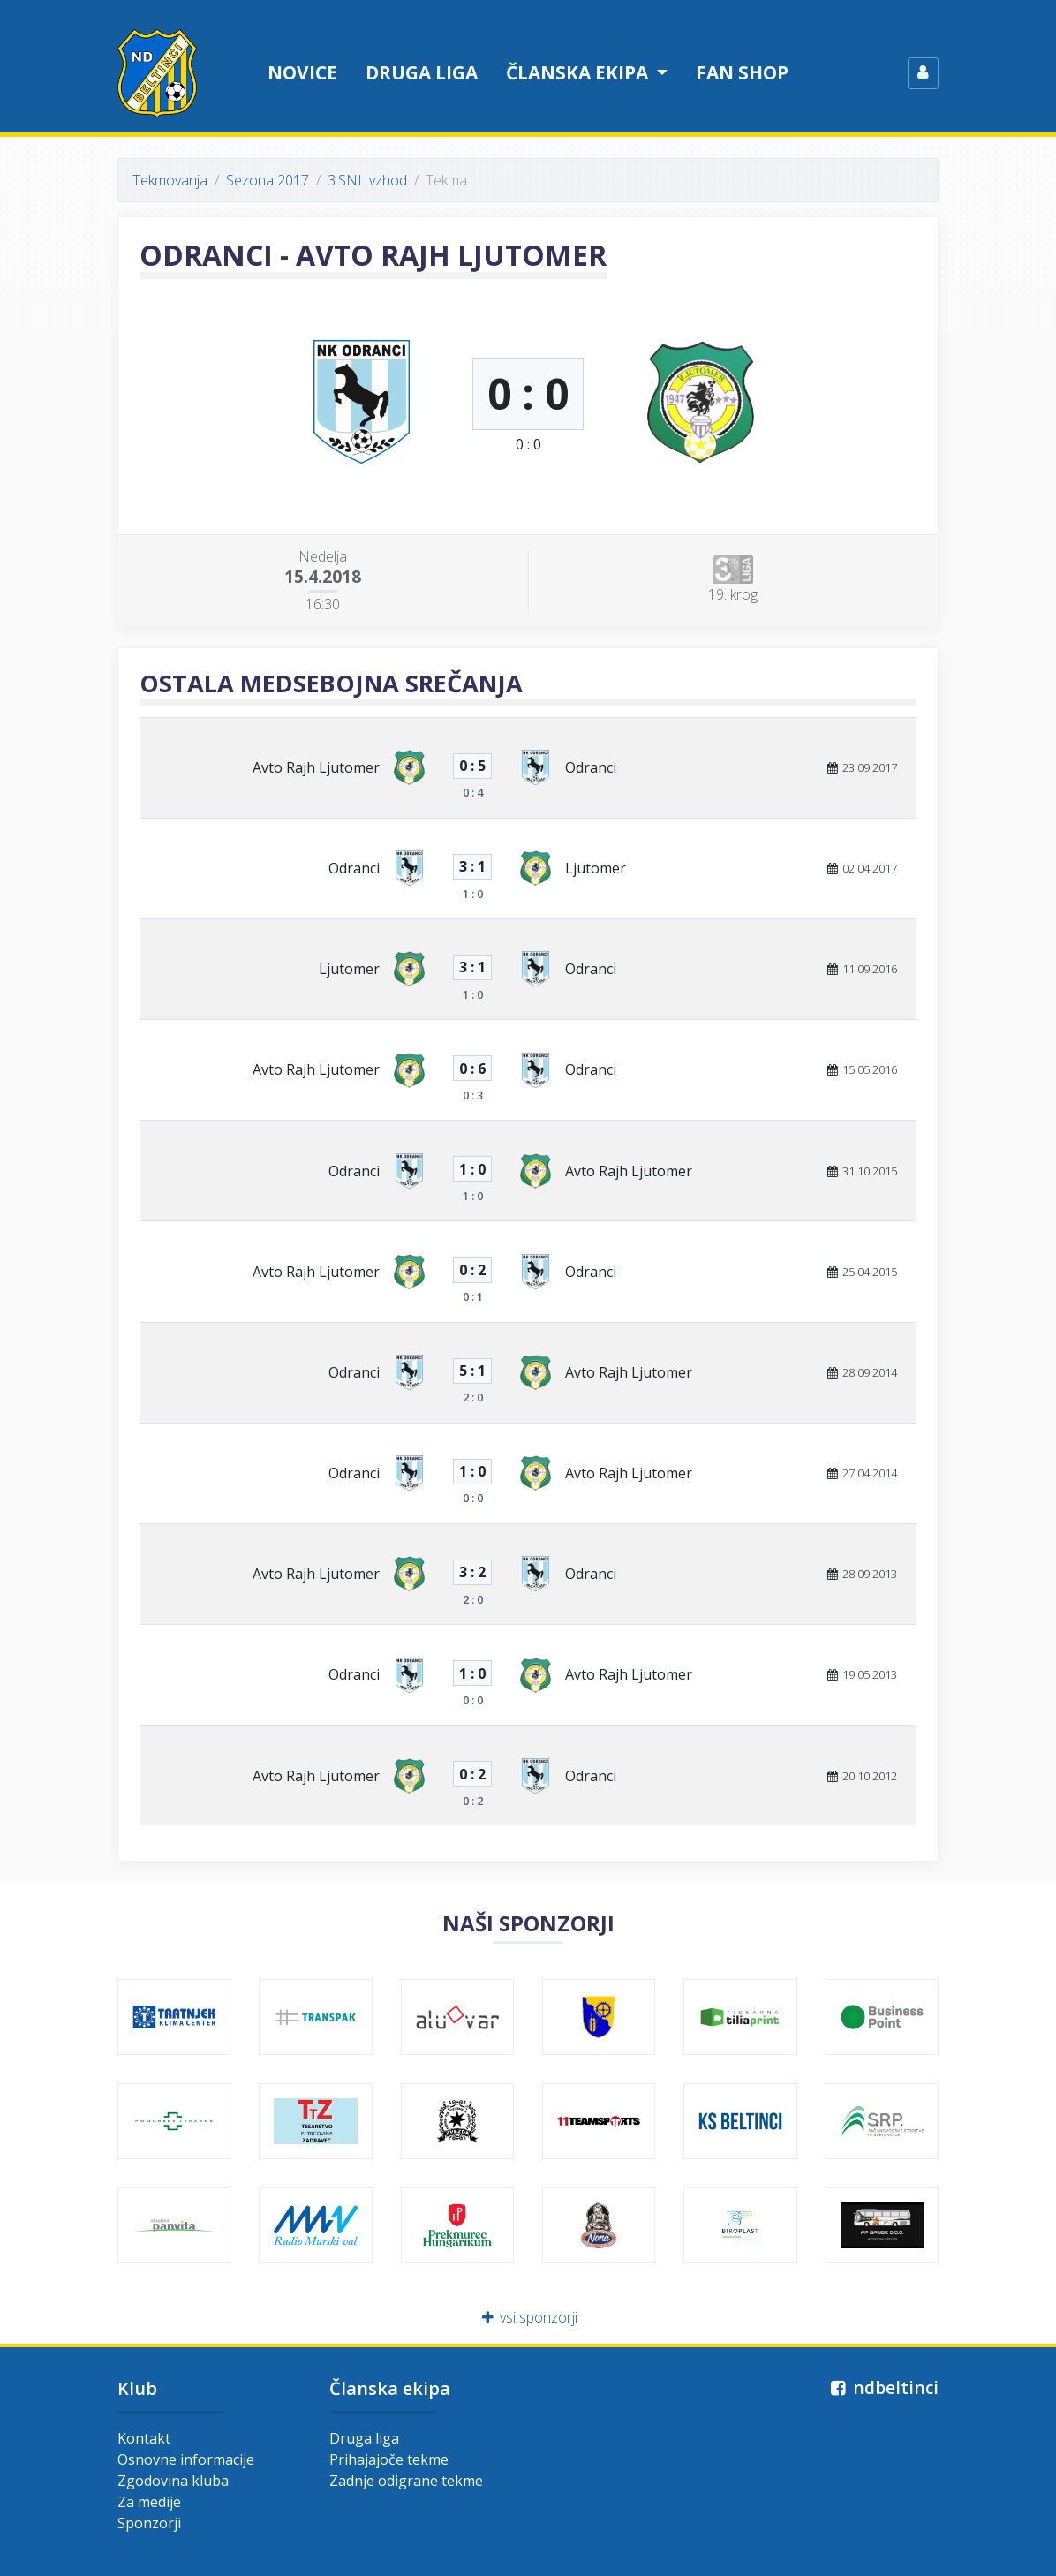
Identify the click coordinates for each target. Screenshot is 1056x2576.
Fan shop (742, 72)
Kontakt (143, 2438)
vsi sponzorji (528, 2317)
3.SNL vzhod (367, 180)
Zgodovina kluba (173, 2480)
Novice (302, 72)
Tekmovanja (169, 180)
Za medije (149, 2502)
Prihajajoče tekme (389, 2459)
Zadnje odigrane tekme (406, 2480)
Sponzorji (149, 2523)
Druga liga (422, 72)
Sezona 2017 (267, 180)
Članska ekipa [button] (579, 72)
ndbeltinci (882, 2387)
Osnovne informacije (185, 2459)
